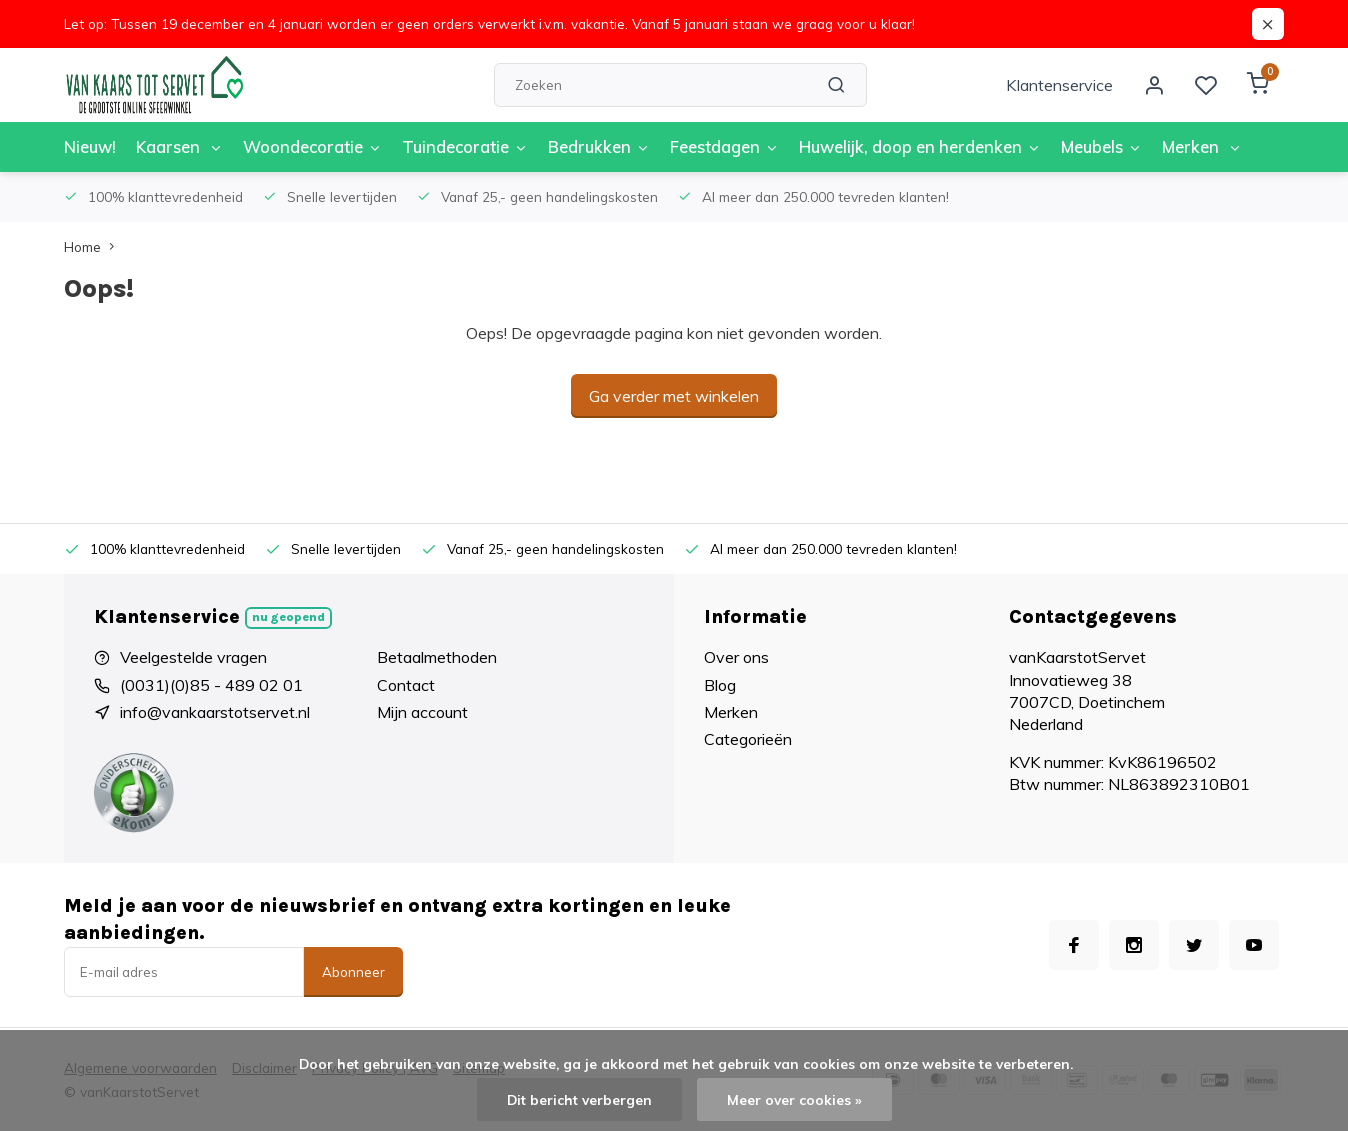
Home (93, 246)
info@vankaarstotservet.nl (215, 712)
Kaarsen (178, 147)
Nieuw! (90, 147)
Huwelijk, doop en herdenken (903, 147)
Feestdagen (712, 147)
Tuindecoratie (459, 147)
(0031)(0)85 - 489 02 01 (211, 685)
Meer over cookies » (794, 1099)
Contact (406, 685)
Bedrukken (589, 147)
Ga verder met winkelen (674, 396)
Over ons (736, 657)
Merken (1180, 147)
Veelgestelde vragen (193, 657)
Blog (720, 685)
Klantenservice (1060, 85)
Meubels (1081, 147)
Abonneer (353, 972)
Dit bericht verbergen (579, 1099)
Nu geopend (288, 617)
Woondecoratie (309, 147)
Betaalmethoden (437, 657)
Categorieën (748, 739)
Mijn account (422, 712)
